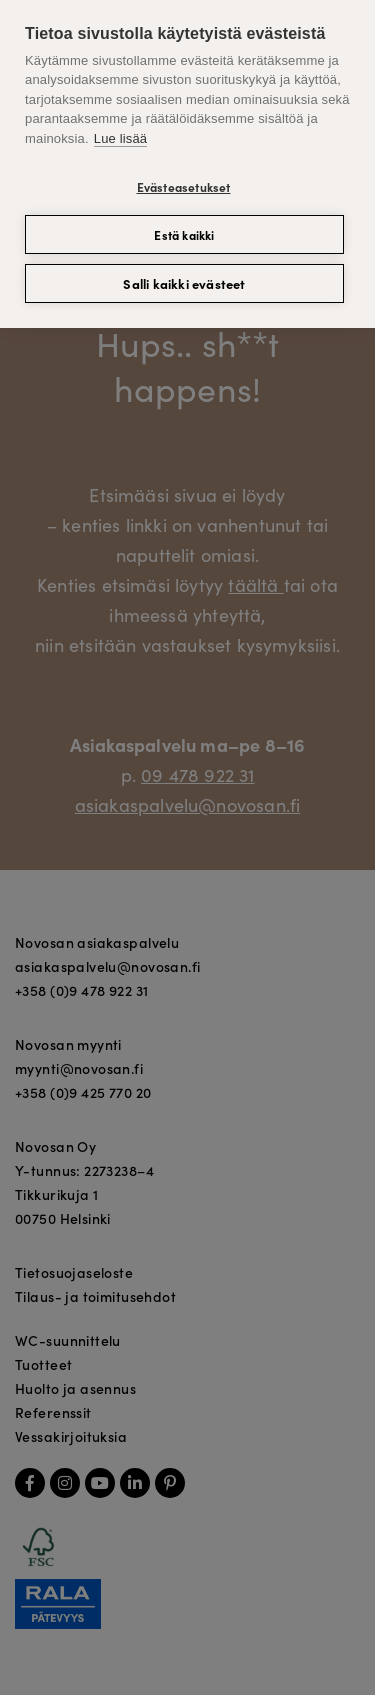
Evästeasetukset (184, 186)
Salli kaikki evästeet (184, 283)
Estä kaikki (184, 234)
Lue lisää (120, 138)
